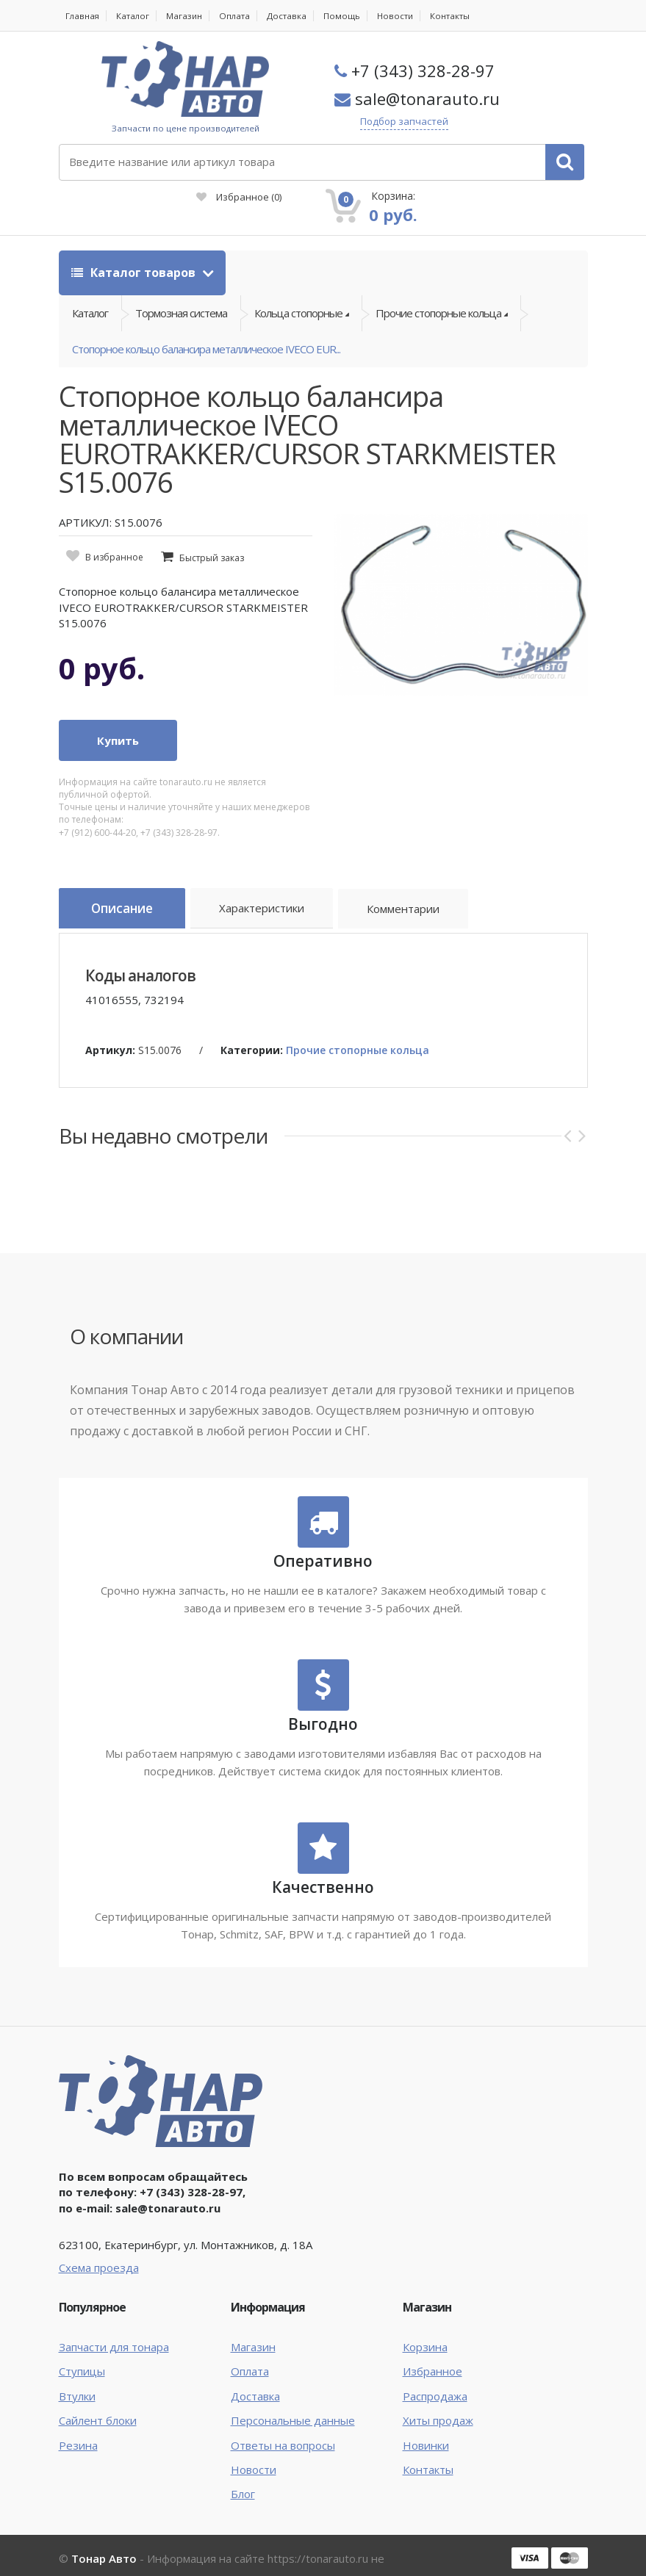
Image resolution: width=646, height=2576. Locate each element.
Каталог (134, 15)
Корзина (425, 2319)
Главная (83, 15)
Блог (243, 2466)
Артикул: (110, 1022)
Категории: (251, 1022)
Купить (118, 716)
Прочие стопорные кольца (357, 1022)
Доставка (291, 15)
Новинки (426, 2417)
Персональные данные (293, 2392)
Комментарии (419, 887)
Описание (128, 885)
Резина (78, 2417)
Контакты (456, 15)
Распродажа (435, 2368)
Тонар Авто (104, 2530)
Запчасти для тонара (114, 2319)
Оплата (238, 15)
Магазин (187, 15)
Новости (400, 15)
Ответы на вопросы (283, 2417)
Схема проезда (99, 2240)
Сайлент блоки (98, 2392)
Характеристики (275, 887)
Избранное (379, 154)
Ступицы (82, 2344)
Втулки (77, 2368)
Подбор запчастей (419, 122)
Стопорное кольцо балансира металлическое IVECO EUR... (206, 320)
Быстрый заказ (211, 533)
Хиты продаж (438, 2392)
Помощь (346, 15)
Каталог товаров (134, 230)
